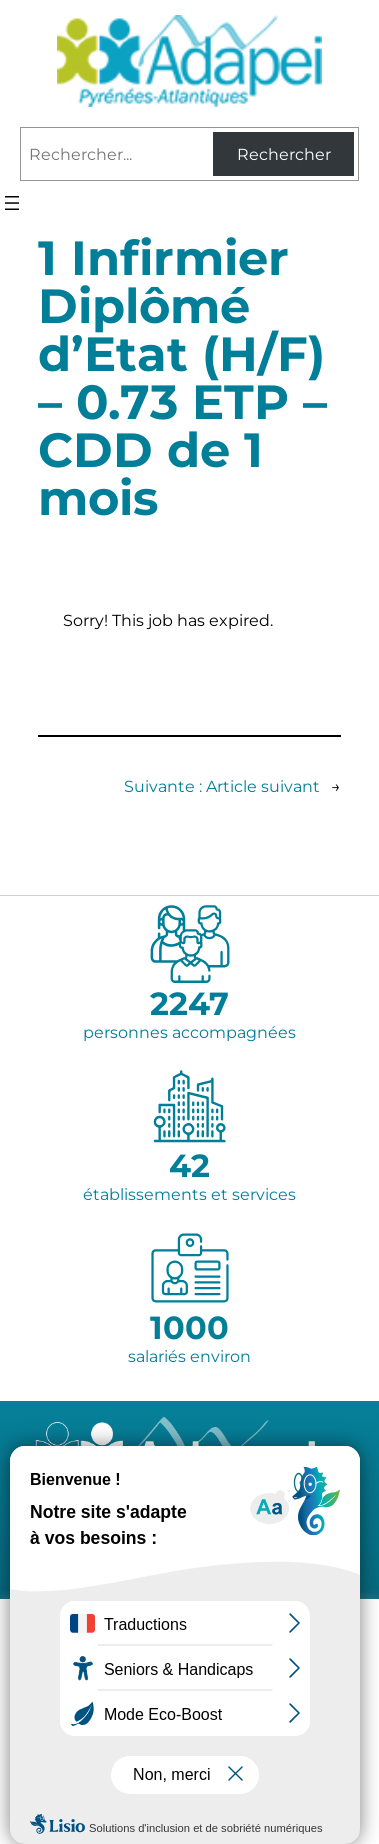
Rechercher (284, 154)
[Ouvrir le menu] (12, 203)
